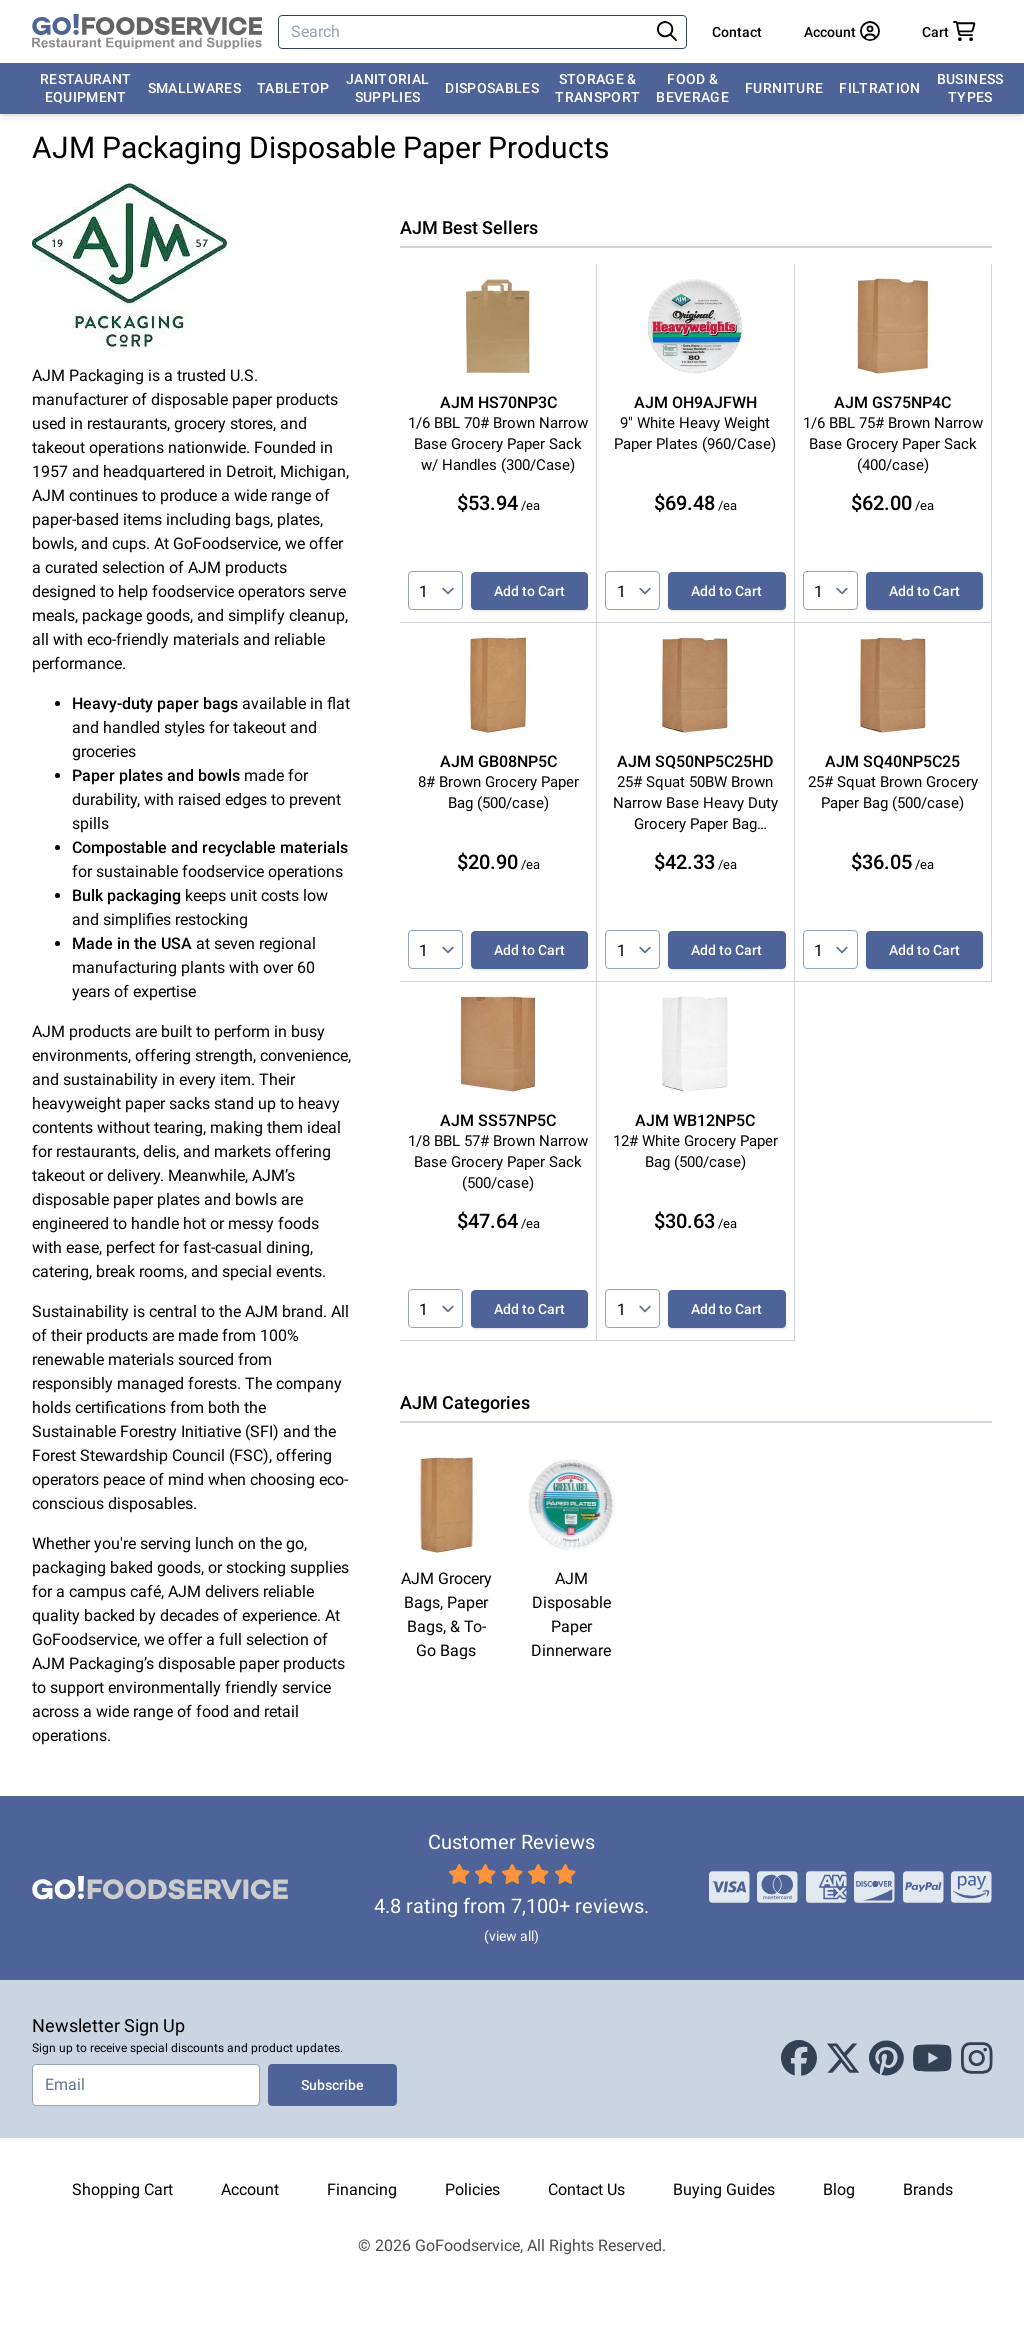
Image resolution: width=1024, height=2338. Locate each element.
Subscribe (332, 2085)
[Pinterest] (886, 2059)
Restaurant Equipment (86, 88)
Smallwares (195, 88)
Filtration (880, 88)
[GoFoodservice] (147, 32)
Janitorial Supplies (388, 88)
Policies (472, 2189)
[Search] (465, 32)
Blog (839, 2189)
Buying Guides (724, 2189)
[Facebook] (799, 2059)
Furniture (784, 88)
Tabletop (293, 88)
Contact (737, 32)
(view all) (511, 1936)
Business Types (970, 88)
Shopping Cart (122, 2189)
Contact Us (586, 2189)
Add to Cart (529, 591)
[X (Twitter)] (843, 2059)
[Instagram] (977, 2059)
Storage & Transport (597, 88)
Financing (362, 2189)
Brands (928, 2189)
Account (250, 2189)
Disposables (492, 88)
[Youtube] (932, 2059)
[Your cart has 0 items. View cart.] (949, 32)
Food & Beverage (692, 88)
